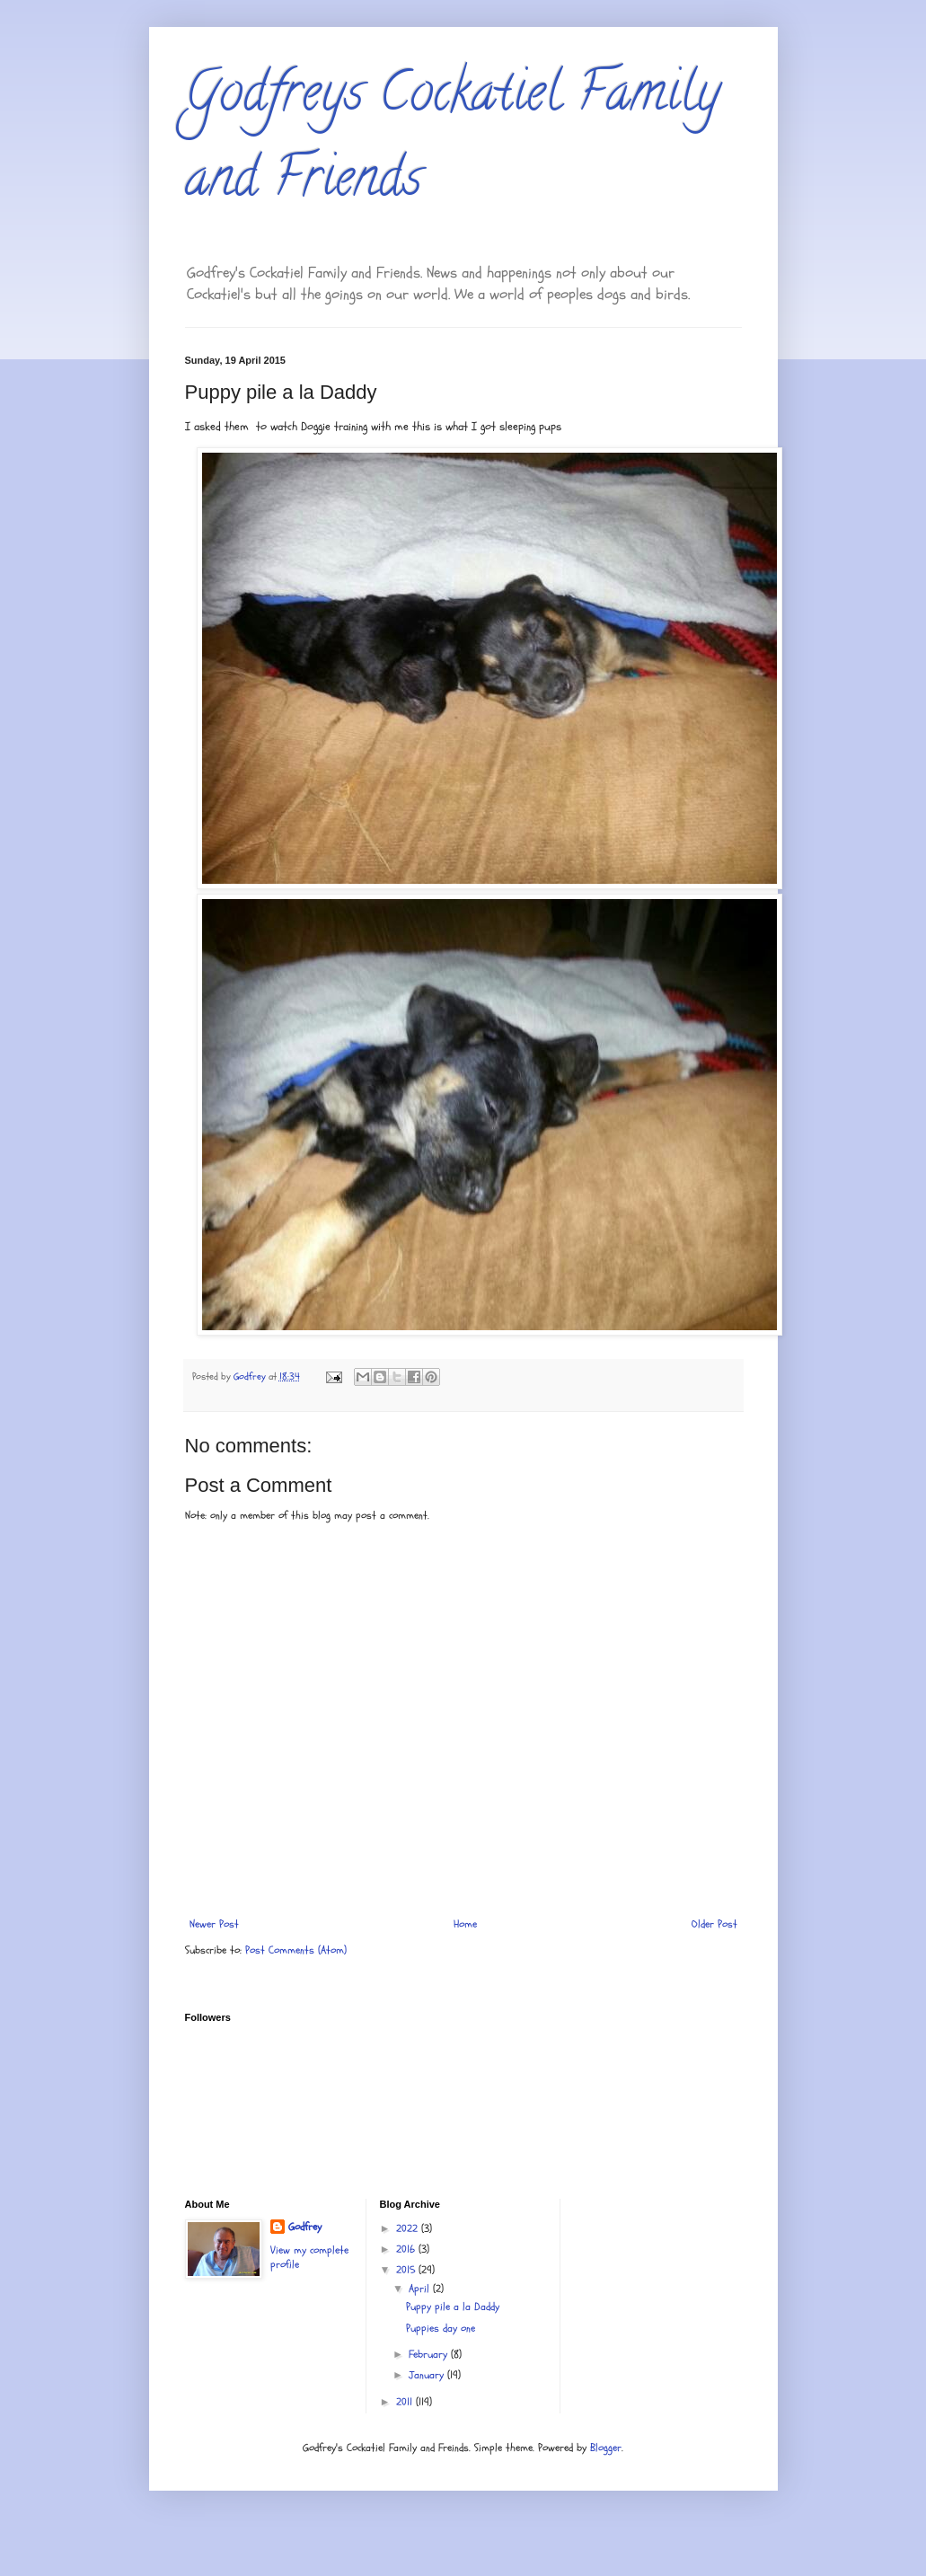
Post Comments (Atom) (296, 1950)
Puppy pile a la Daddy (452, 2306)
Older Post (714, 1924)
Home (465, 1924)
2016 (407, 2249)
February (430, 2354)
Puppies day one (440, 2328)
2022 (408, 2228)
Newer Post (214, 1924)
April (421, 2288)
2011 (406, 2402)
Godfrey (305, 2226)
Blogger (606, 2447)
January (428, 2375)
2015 (407, 2270)
